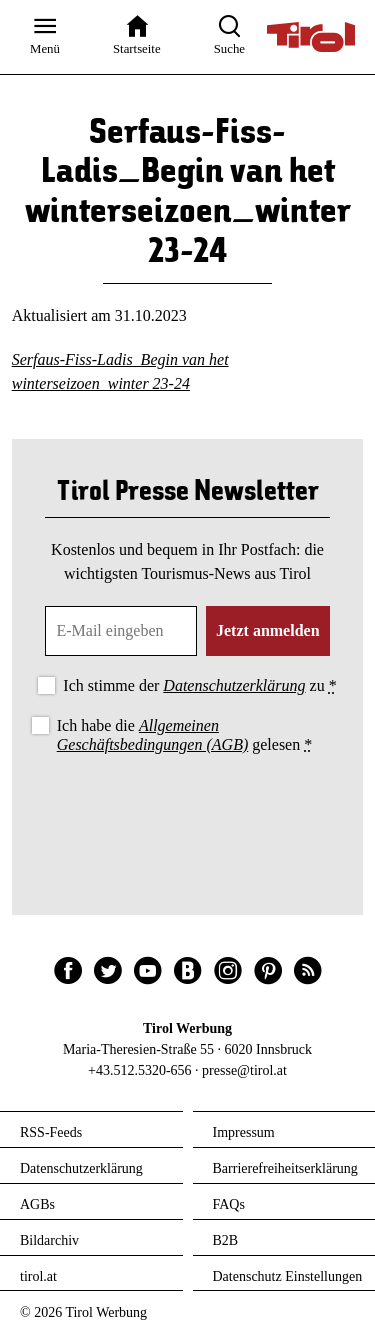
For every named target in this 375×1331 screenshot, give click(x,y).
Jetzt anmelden (268, 630)
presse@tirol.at (244, 1070)
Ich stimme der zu (199, 685)
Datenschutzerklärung (234, 685)
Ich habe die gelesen (185, 735)
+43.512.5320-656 (140, 1070)
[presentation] (188, 813)
